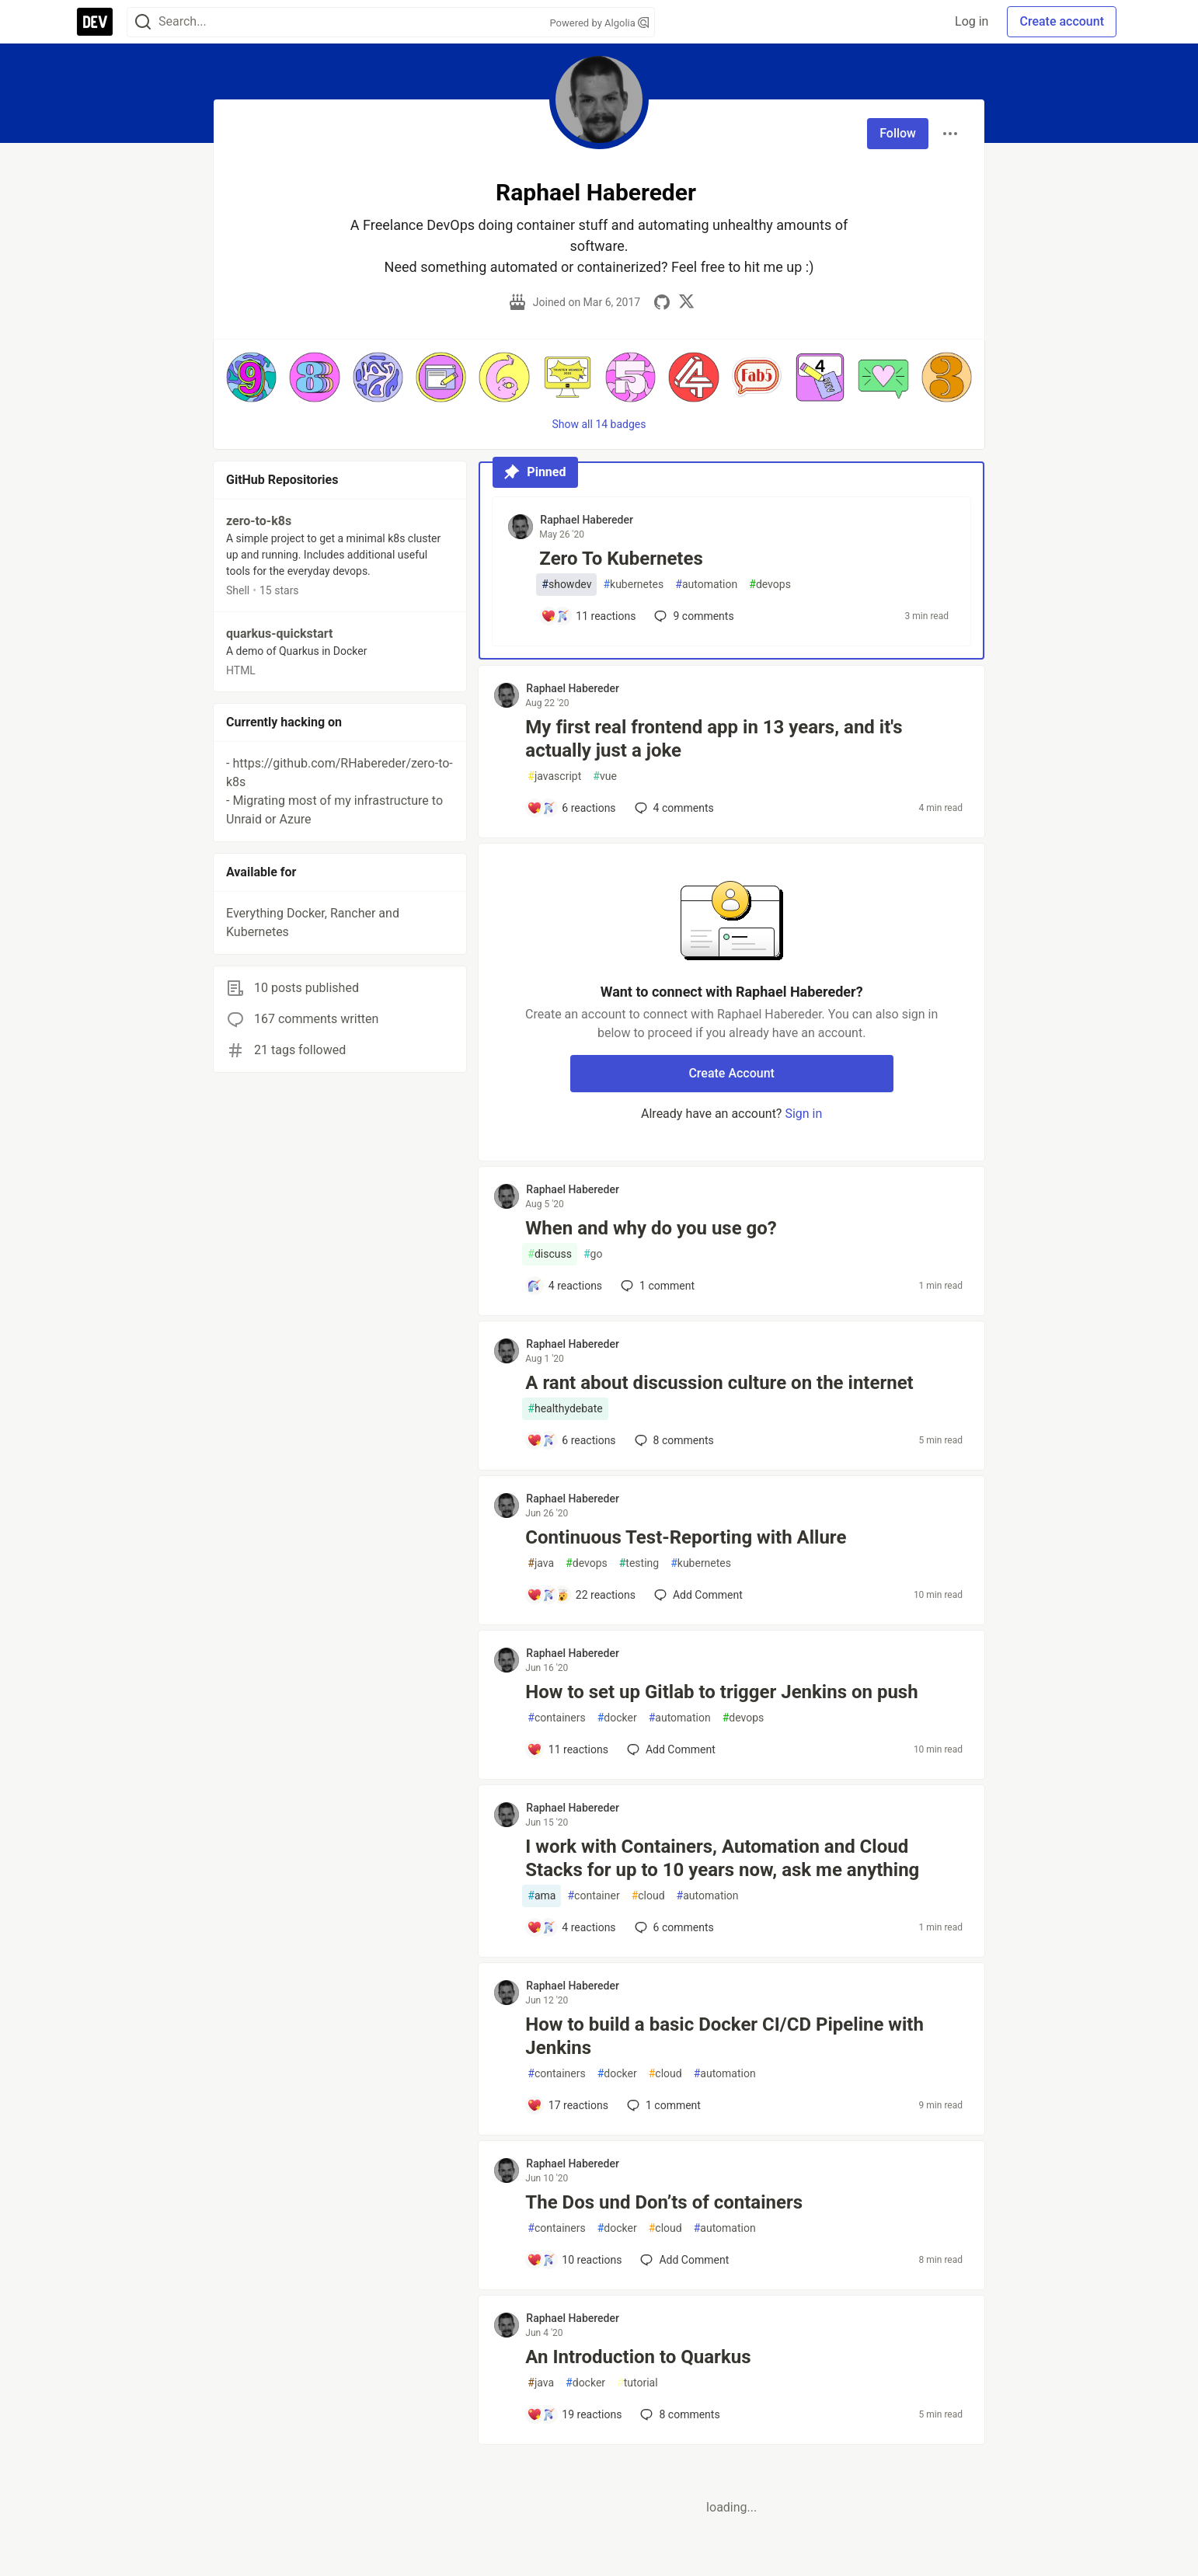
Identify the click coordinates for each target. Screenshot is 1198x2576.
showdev (566, 584)
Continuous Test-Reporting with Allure (685, 1537)
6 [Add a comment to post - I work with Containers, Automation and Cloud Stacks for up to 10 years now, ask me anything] (673, 1927)
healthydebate (565, 1409)
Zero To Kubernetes (620, 558)
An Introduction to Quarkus (637, 2357)
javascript (554, 776)
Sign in (803, 1113)
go (592, 1254)
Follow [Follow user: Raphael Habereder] (897, 133)
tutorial (637, 2383)
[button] (251, 377)
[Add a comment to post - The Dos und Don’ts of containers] (574, 2260)
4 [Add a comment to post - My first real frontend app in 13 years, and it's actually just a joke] (673, 808)
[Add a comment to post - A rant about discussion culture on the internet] (571, 1440)
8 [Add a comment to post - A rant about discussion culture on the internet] (673, 1440)
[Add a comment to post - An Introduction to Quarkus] (574, 2414)
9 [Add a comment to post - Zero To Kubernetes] (692, 616)
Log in (971, 21)
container (593, 1896)
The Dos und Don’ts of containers (664, 2202)
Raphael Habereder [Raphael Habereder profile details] (586, 519)
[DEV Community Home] (94, 21)
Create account (1061, 21)
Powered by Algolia (599, 23)
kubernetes (633, 584)
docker (617, 1718)
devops (770, 584)
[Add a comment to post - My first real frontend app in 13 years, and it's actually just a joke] (571, 808)
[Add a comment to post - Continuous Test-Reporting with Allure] (581, 1595)
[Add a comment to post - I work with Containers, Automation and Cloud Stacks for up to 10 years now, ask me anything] (571, 1927)
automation (706, 584)
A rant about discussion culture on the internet (719, 1383)
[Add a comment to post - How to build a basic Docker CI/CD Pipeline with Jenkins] (567, 2105)
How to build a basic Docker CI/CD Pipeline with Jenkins (724, 2036)
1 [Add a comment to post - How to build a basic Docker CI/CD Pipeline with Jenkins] (662, 2105)
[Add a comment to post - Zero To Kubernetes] (588, 616)
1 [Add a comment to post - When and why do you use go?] (656, 1285)
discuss (550, 1254)
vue (605, 776)
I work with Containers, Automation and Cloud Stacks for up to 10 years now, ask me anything (722, 1858)
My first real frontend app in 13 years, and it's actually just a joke (713, 738)
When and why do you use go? (650, 1228)
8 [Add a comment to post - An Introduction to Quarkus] (678, 2414)
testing (639, 1563)
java (541, 1563)
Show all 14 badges (599, 424)
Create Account (731, 1073)
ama (541, 1896)
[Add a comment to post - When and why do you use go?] (564, 1286)
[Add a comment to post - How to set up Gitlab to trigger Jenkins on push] (567, 1749)
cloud (648, 1896)
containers (556, 1718)
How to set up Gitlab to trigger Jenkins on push (721, 1692)
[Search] (142, 22)
